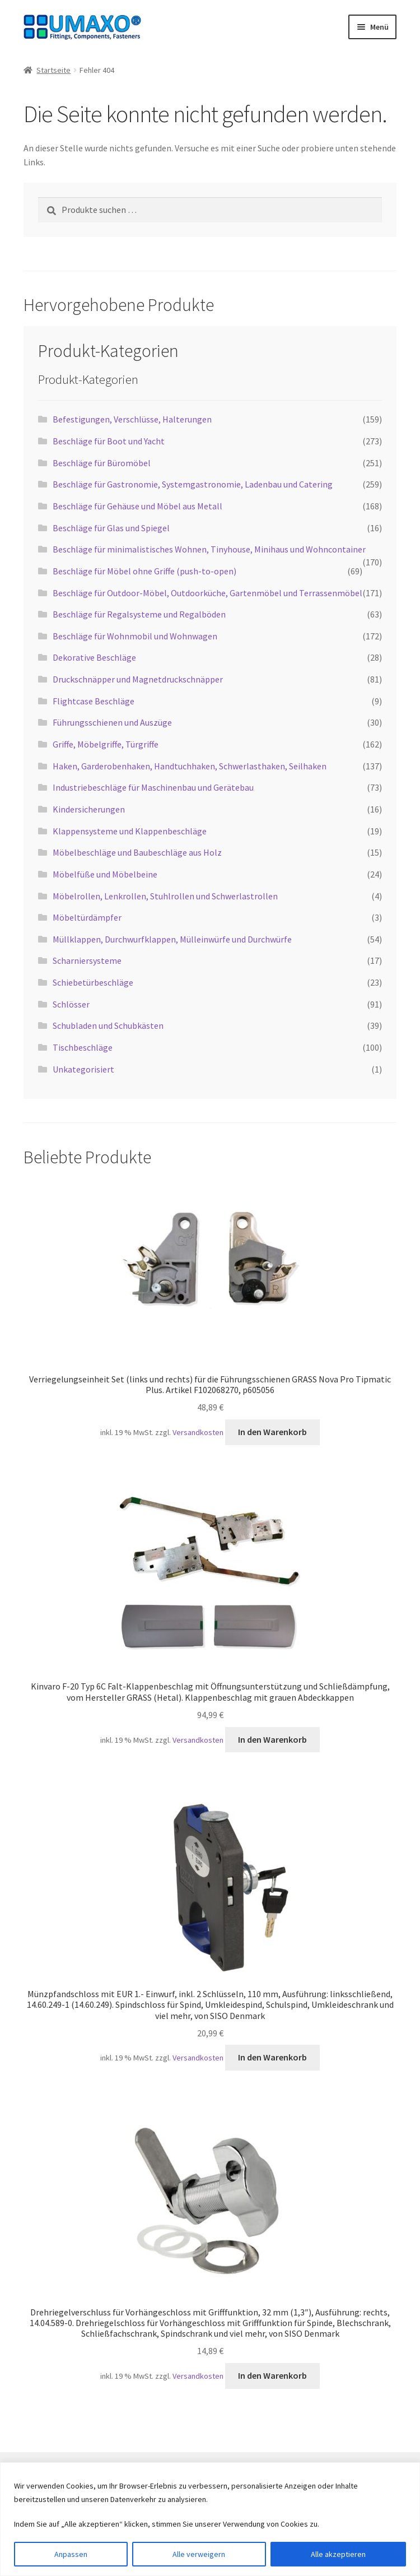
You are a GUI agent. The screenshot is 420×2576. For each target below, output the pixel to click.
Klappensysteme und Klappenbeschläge (130, 831)
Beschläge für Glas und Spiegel (111, 527)
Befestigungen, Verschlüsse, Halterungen (132, 419)
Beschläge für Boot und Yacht (109, 441)
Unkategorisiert (83, 1069)
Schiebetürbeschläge (93, 982)
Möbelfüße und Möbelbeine (105, 874)
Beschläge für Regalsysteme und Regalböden (139, 614)
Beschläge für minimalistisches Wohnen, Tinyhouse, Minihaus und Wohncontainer (209, 549)
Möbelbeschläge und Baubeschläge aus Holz (137, 852)
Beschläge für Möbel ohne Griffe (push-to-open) (144, 571)
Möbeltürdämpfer (87, 917)
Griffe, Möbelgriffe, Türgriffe (105, 744)
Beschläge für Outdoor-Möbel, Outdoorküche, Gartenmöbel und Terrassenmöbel (207, 592)
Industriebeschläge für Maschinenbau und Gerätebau (153, 787)
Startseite (53, 70)
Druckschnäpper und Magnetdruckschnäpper (138, 679)
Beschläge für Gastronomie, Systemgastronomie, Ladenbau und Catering (193, 484)
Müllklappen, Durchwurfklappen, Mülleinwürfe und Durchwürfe (172, 939)
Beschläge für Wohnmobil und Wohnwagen (135, 636)
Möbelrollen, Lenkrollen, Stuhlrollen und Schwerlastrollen (165, 896)
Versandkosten (197, 1432)
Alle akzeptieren (338, 2554)
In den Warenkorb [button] (272, 1431)
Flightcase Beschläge (93, 701)
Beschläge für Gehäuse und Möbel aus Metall (137, 506)
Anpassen (70, 2554)
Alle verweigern (198, 2554)
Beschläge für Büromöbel (102, 462)
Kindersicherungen (89, 809)
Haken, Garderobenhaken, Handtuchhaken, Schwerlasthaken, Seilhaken (189, 766)
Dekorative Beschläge (94, 657)
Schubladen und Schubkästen (108, 1025)
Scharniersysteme (87, 960)
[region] (210, 2519)
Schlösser (71, 1004)
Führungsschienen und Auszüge (112, 722)
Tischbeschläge (83, 1047)
